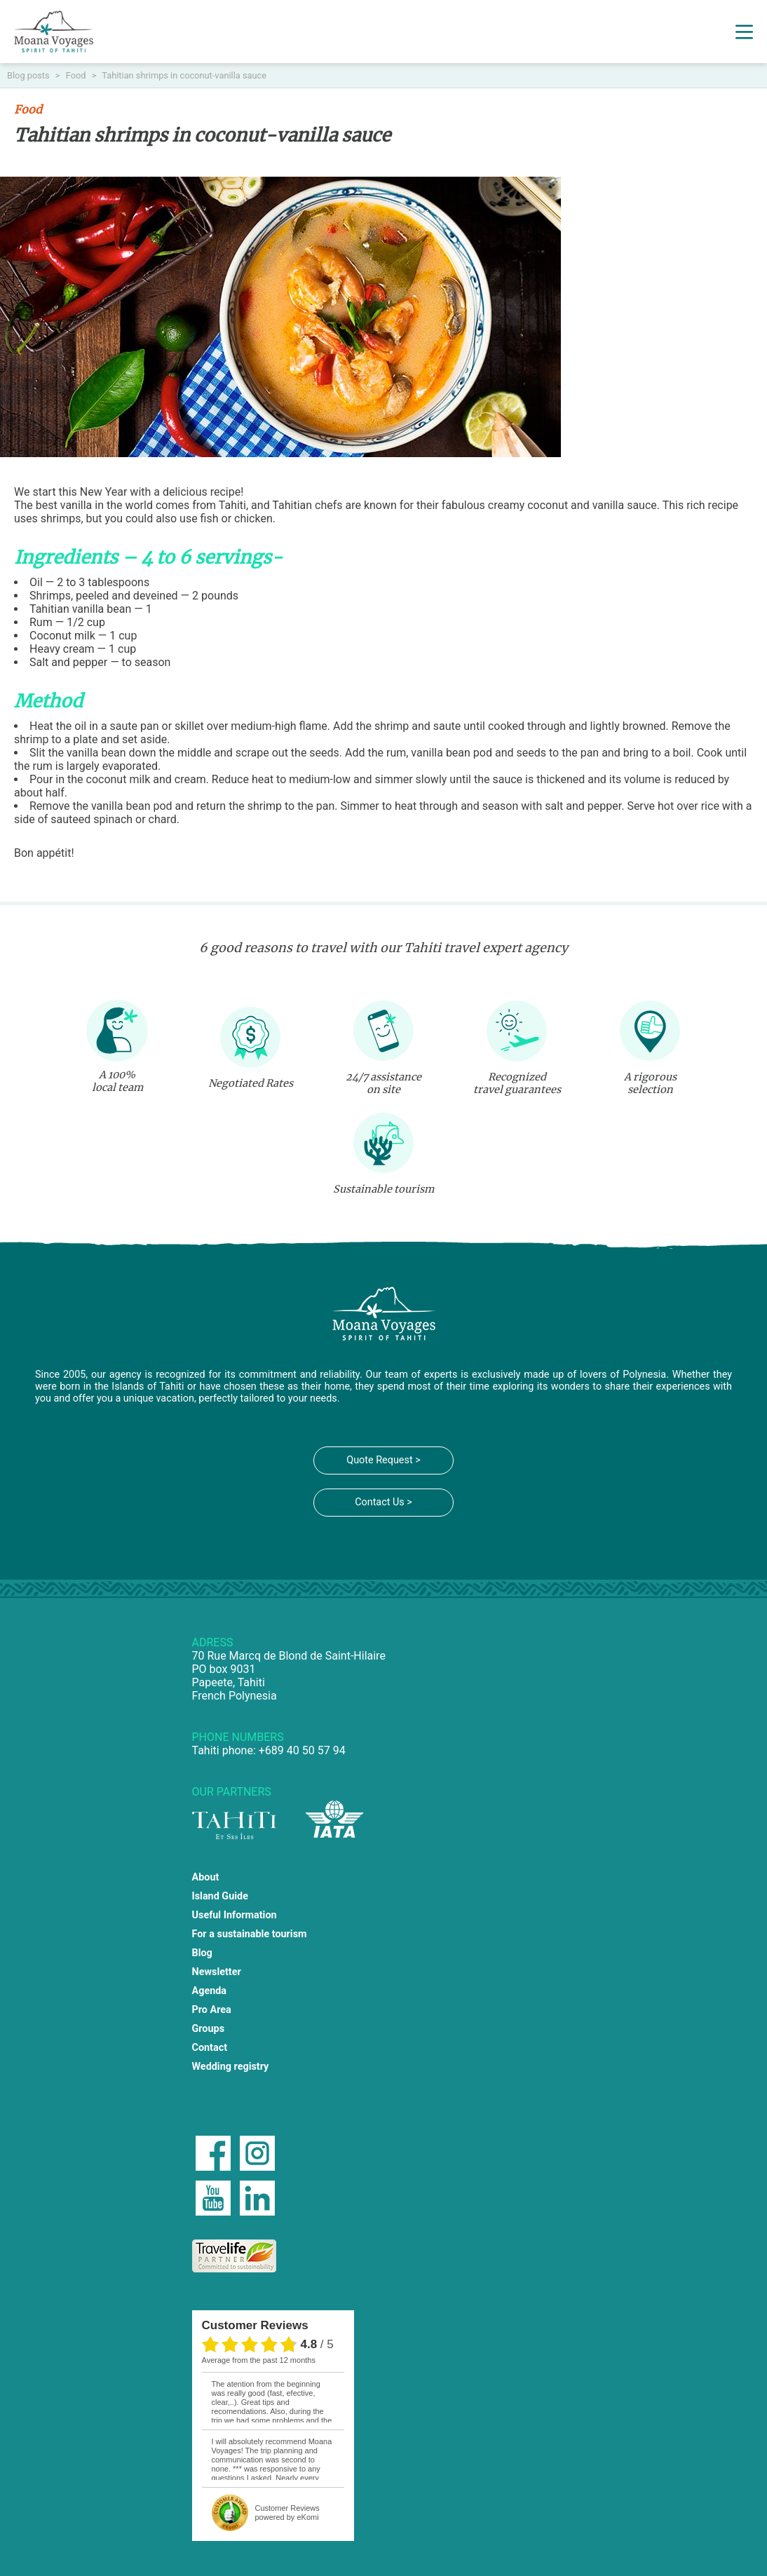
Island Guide (220, 1896)
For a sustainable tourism (249, 1934)
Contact (210, 2048)
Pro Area (211, 2010)
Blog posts (29, 75)
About (205, 1877)
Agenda (209, 1991)
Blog (202, 1953)
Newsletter (216, 1972)
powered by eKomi (287, 2512)
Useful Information (234, 1915)
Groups (208, 2029)
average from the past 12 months (258, 2360)
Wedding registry (230, 2067)
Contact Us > (383, 1502)
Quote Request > (383, 1460)
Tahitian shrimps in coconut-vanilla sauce (184, 75)
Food (77, 75)
